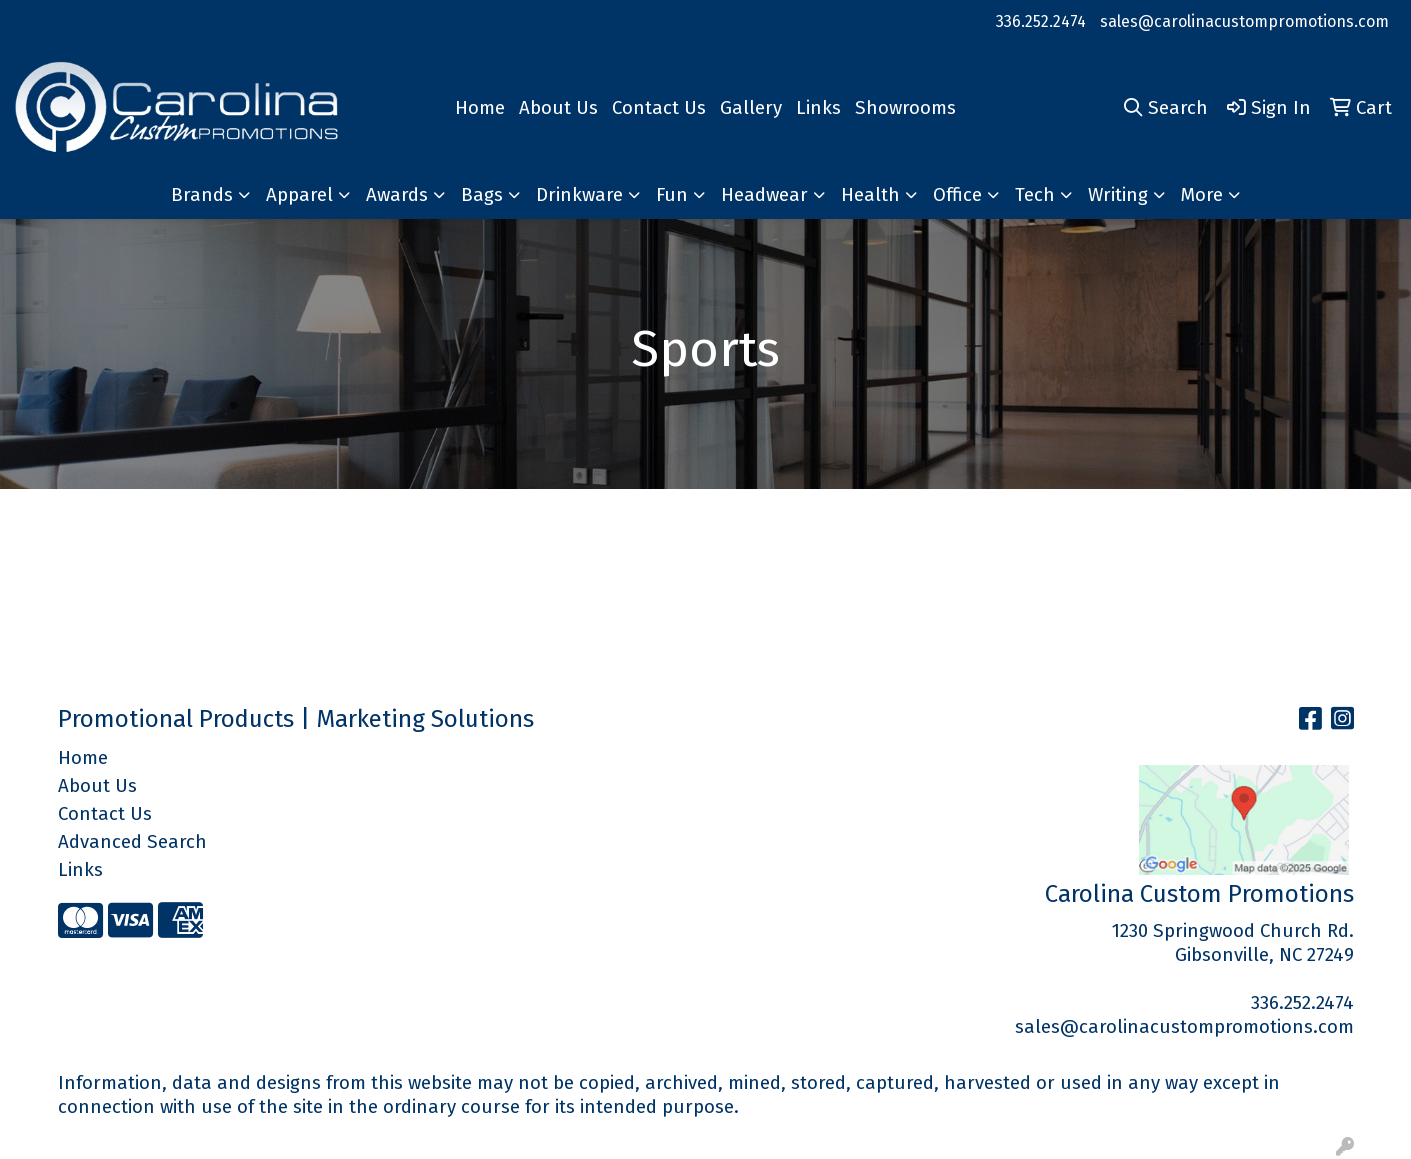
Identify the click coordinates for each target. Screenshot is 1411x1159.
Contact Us (659, 108)
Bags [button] (482, 195)
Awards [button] (397, 195)
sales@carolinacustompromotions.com (1244, 21)
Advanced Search (132, 842)
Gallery (751, 108)
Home (480, 108)
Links (818, 108)
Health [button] (870, 195)
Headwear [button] (764, 195)
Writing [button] (1118, 195)
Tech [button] (1035, 195)
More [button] (1202, 195)
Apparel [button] (299, 195)
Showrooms (905, 108)
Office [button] (957, 195)
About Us (558, 108)
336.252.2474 (1041, 21)
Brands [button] (202, 195)
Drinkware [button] (579, 195)
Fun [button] (672, 195)
